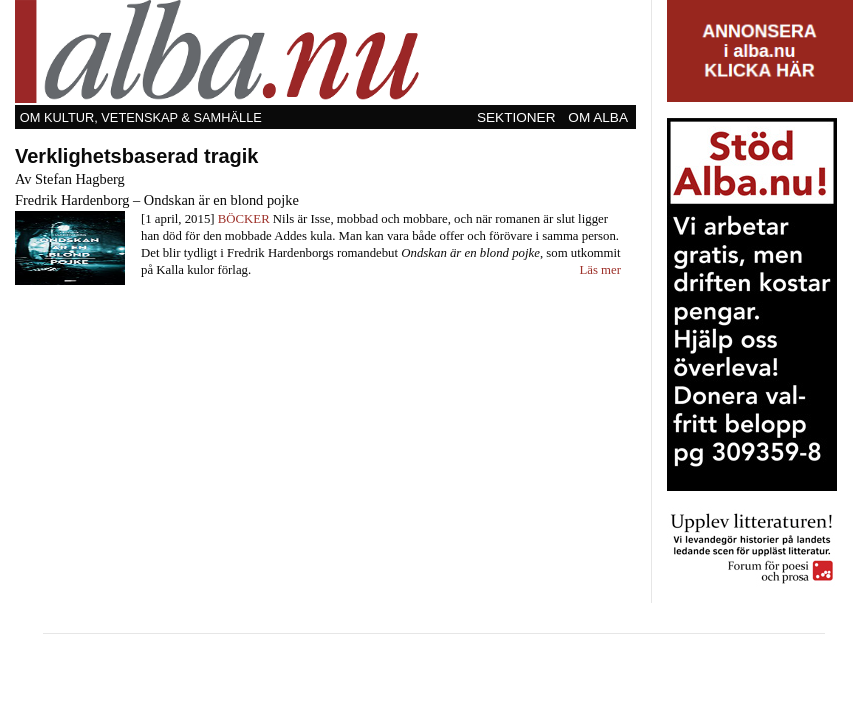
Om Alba (598, 117)
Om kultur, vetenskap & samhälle (141, 117)
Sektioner (516, 117)
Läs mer (600, 270)
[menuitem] (517, 117)
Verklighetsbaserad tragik (136, 156)
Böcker (244, 219)
